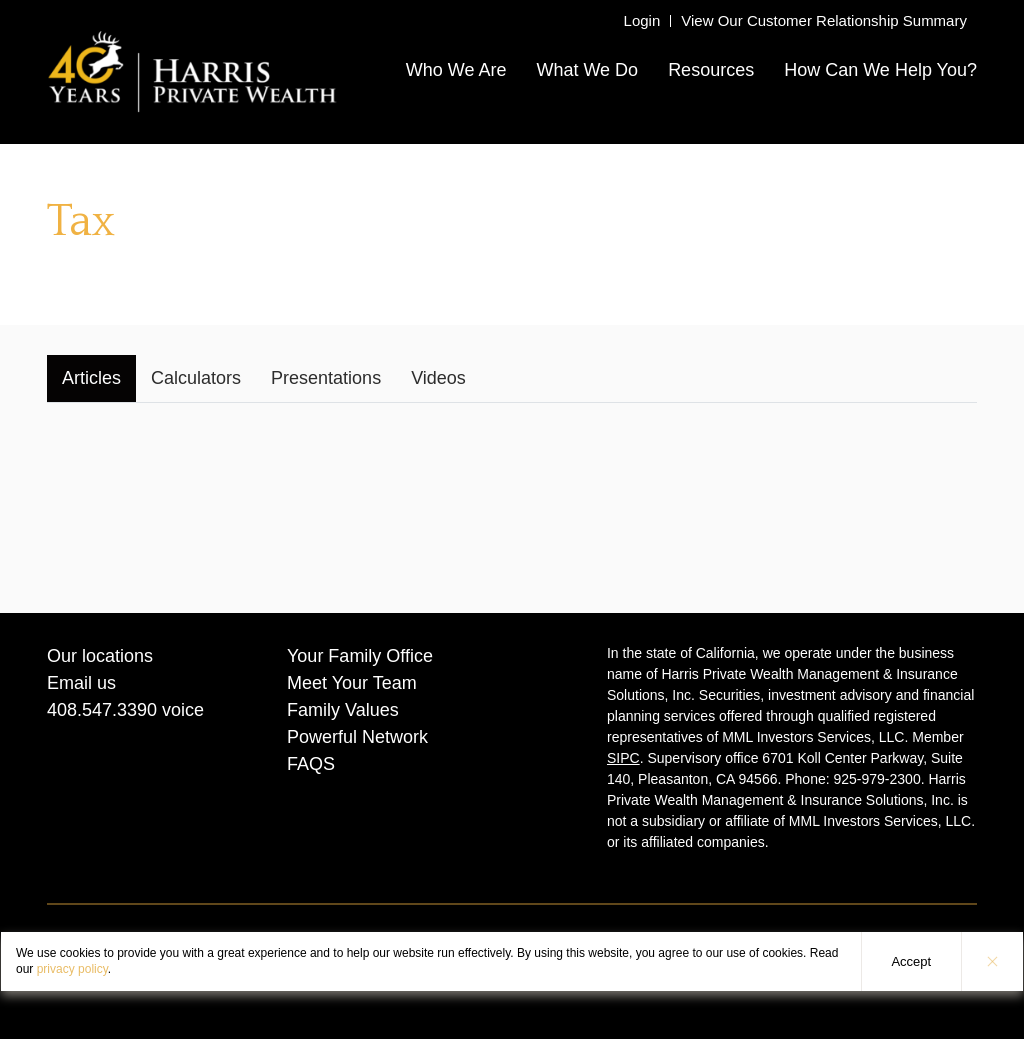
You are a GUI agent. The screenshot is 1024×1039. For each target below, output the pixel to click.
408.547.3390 (102, 710)
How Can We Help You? (880, 70)
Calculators (196, 378)
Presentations (326, 378)
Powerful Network (357, 737)
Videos (438, 378)
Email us (81, 683)
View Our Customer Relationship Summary (824, 20)
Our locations (100, 656)
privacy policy (72, 969)
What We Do (587, 70)
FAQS (311, 764)
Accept (911, 961)
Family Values (343, 710)
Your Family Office (360, 656)
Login (642, 20)
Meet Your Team (352, 683)
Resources (711, 70)
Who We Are (456, 70)
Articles (91, 378)
